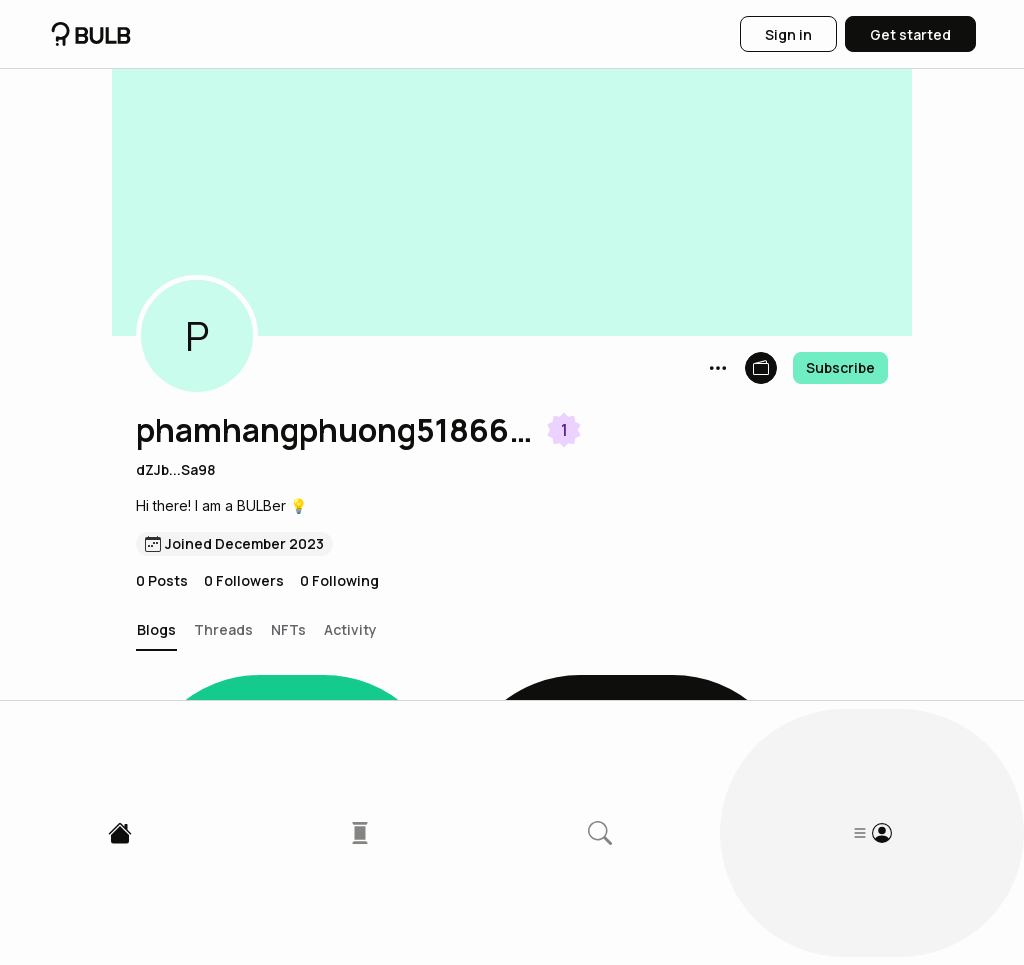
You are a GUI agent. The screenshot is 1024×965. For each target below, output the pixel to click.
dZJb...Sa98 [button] (175, 469)
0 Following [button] (339, 580)
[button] (197, 336)
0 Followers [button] (244, 580)
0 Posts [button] (162, 580)
